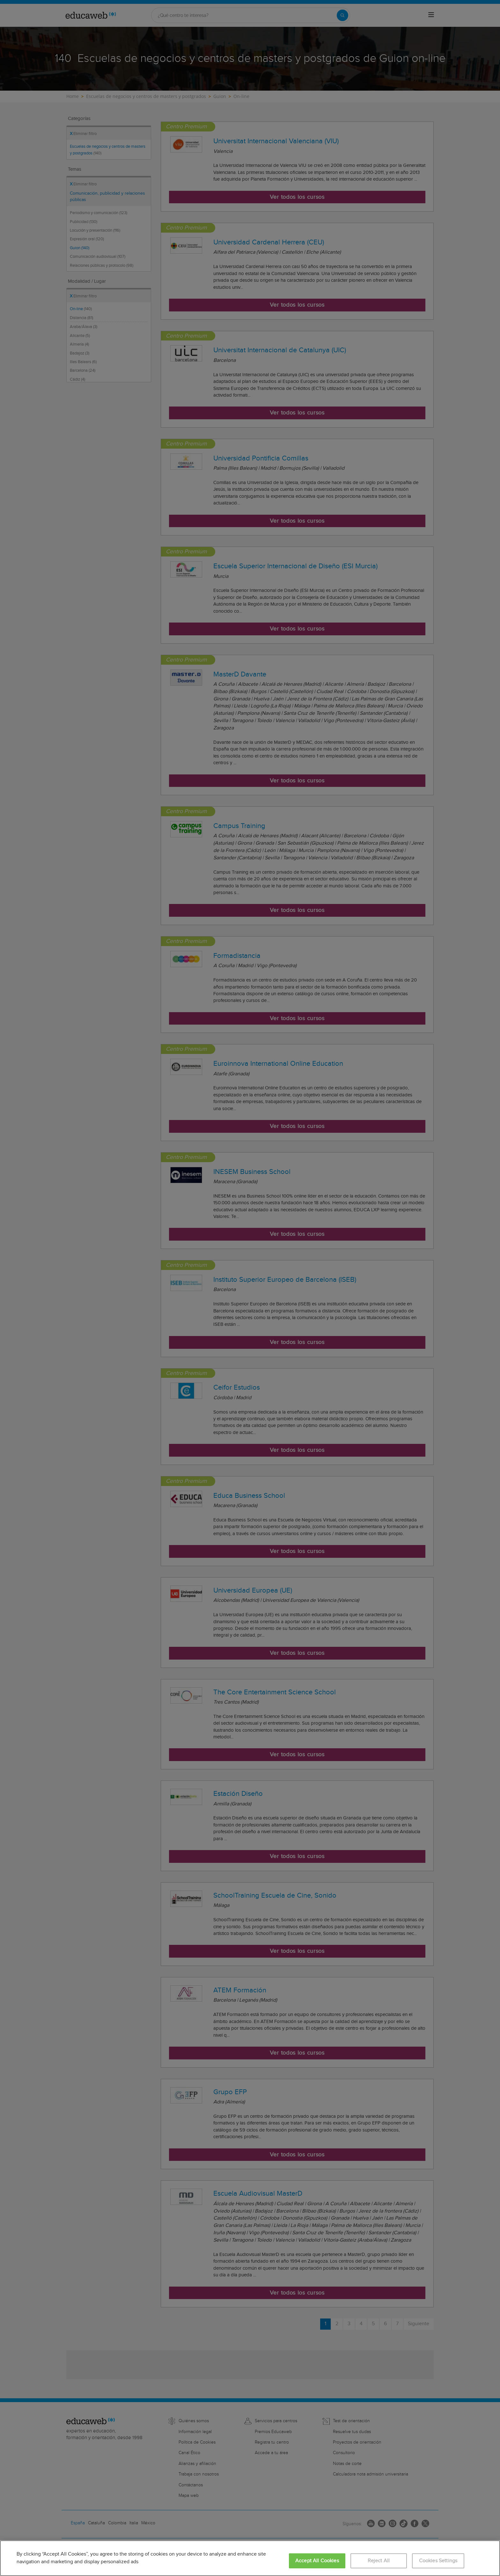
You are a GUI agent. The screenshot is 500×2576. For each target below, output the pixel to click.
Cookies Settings (438, 2561)
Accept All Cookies (317, 2561)
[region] (250, 2558)
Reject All (379, 2561)
